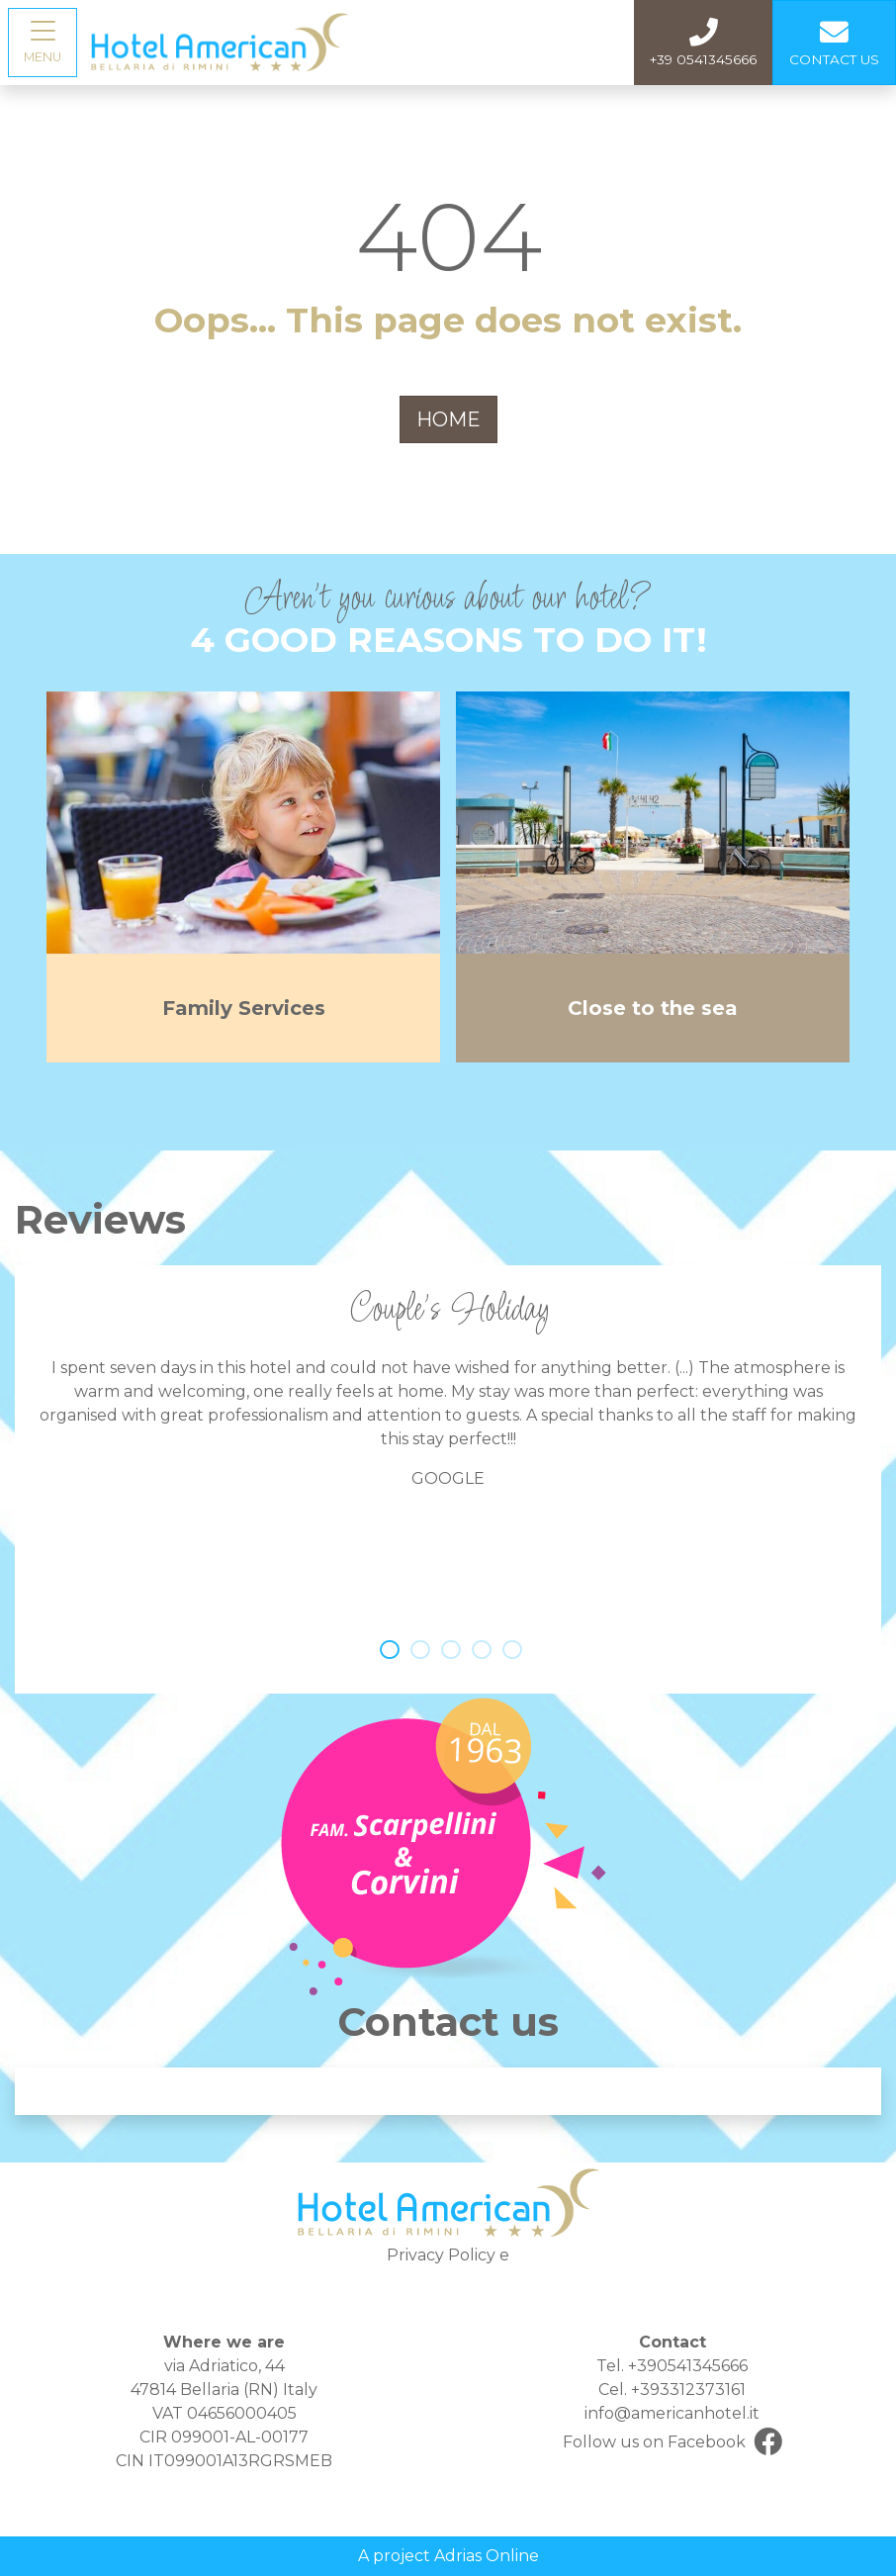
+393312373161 (688, 2389)
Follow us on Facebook (672, 2443)
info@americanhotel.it (672, 2413)
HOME (448, 419)
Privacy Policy (441, 2255)
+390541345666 (688, 2365)
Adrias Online (486, 2555)
